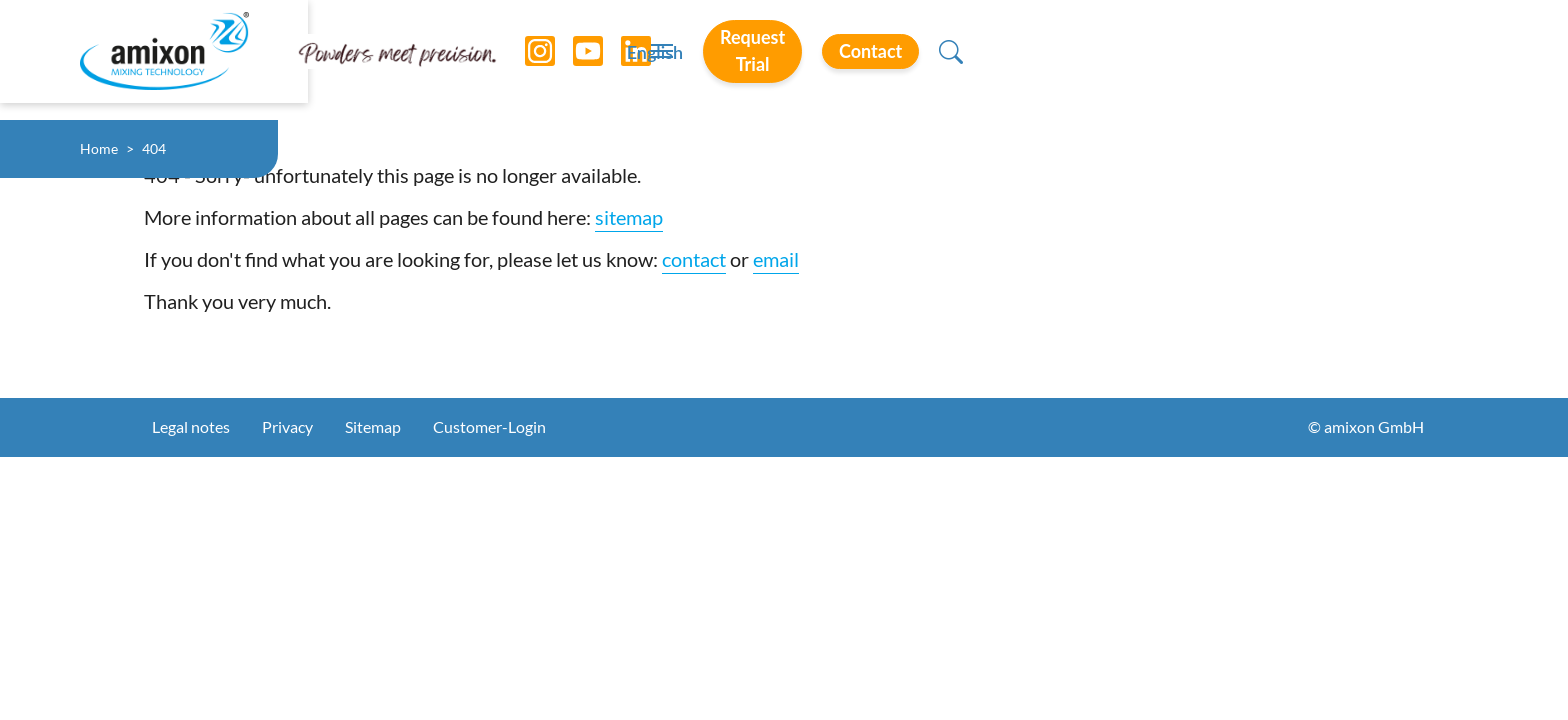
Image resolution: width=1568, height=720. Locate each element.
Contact (1360, 59)
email (776, 259)
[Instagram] (525, 60)
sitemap (629, 217)
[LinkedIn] (621, 60)
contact (694, 259)
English (1050, 61)
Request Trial (1195, 59)
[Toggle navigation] (784, 60)
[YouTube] (573, 60)
